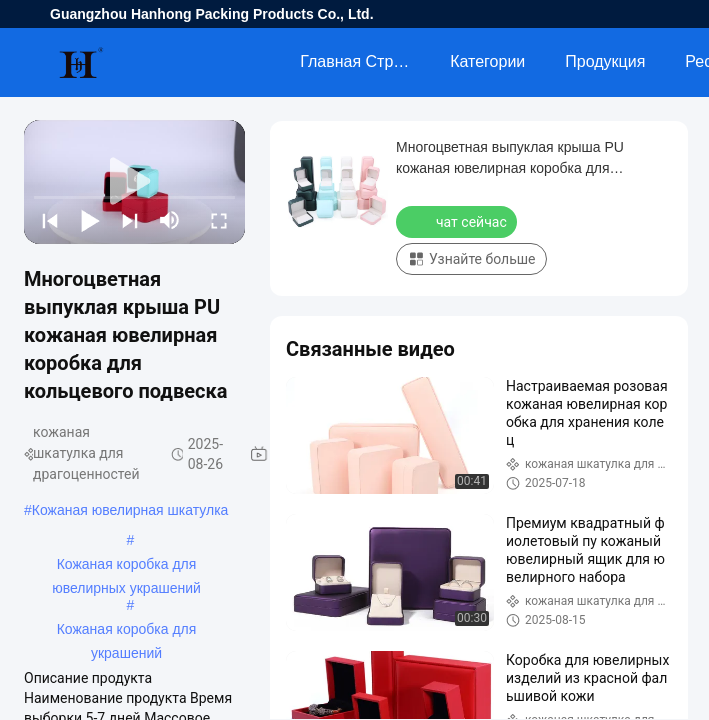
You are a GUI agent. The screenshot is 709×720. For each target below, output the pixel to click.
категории (487, 61)
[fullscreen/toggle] (219, 220)
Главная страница (365, 61)
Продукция (605, 61)
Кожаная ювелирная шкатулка (130, 510)
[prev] (50, 220)
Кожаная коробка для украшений (127, 631)
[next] (130, 220)
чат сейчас (458, 221)
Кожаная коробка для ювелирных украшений (126, 566)
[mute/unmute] (170, 220)
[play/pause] (90, 220)
